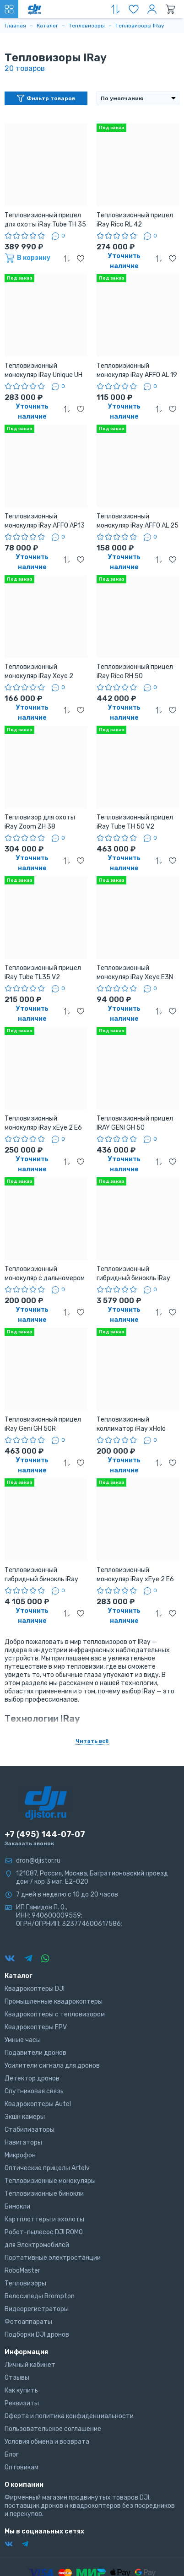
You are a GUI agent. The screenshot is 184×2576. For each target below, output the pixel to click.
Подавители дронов (35, 2053)
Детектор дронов (32, 2078)
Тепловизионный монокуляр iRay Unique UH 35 (43, 371)
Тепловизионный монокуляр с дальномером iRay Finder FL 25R (45, 1274)
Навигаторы (23, 2142)
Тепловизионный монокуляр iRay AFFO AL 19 (137, 370)
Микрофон (20, 2155)
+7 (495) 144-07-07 (45, 1834)
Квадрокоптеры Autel (38, 2104)
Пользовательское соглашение (53, 2429)
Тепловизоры (25, 2283)
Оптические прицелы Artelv (47, 2168)
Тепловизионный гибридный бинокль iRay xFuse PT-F (41, 1575)
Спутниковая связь (34, 2091)
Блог (12, 2454)
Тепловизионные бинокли (44, 2194)
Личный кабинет (30, 2365)
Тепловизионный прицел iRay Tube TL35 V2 (43, 972)
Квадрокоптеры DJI (35, 1989)
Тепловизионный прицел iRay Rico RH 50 (135, 671)
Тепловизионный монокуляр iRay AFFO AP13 (45, 520)
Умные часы (23, 2040)
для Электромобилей (37, 2245)
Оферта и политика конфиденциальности (69, 2416)
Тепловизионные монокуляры (50, 2181)
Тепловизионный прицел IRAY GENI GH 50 (135, 1123)
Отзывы (17, 2378)
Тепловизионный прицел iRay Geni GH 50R (43, 1424)
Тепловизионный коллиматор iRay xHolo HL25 (131, 1425)
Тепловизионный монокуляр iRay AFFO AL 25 (138, 520)
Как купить (21, 2390)
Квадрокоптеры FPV (36, 2027)
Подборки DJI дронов (37, 2335)
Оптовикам (21, 2467)
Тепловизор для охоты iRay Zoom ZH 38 (40, 822)
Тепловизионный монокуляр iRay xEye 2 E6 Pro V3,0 (135, 1575)
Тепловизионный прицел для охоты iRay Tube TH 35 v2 (45, 220)
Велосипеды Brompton (40, 2296)
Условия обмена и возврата (47, 2442)
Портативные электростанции (53, 2258)
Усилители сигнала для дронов (52, 2065)
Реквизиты (22, 2403)
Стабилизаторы (29, 2130)
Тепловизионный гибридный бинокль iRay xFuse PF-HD (133, 1274)
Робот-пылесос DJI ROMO (44, 2232)
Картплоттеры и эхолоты (44, 2219)
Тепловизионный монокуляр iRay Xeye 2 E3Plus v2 (39, 672)
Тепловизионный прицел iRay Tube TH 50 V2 (135, 822)
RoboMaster (22, 2270)
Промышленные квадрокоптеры (54, 2001)
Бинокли (17, 2206)
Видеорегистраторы (37, 2309)
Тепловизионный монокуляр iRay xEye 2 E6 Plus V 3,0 (43, 1123)
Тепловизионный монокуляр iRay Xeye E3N (135, 972)
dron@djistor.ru (38, 1861)
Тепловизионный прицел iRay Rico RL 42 (135, 219)
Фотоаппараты (28, 2322)
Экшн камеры (25, 2117)
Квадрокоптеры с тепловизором (55, 2014)
